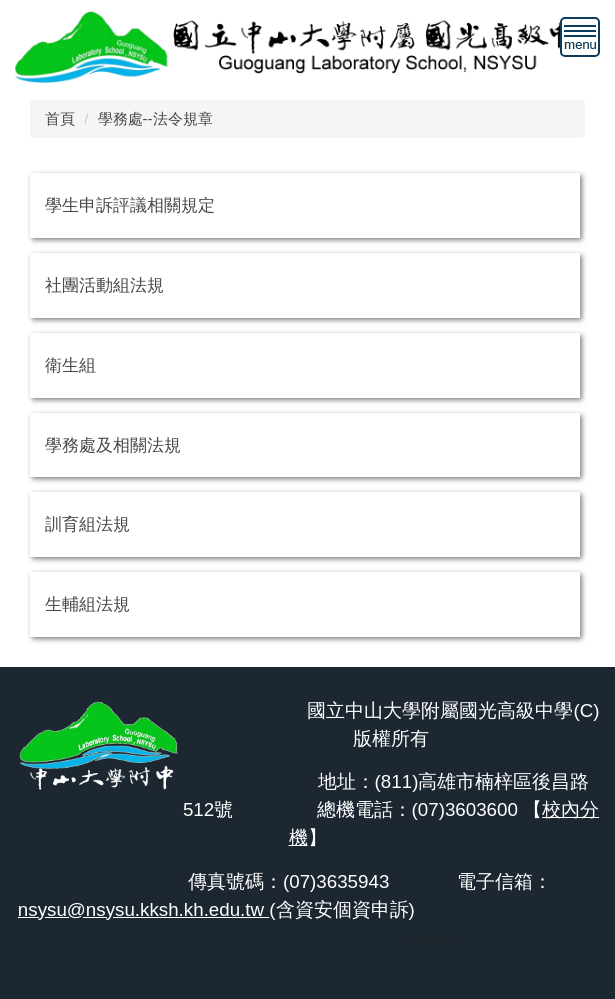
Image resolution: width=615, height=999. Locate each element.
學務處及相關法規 (113, 445)
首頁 (60, 118)
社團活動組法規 (104, 285)
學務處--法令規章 (155, 118)
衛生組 (70, 365)
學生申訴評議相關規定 (130, 205)
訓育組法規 (87, 524)
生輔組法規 (87, 604)
